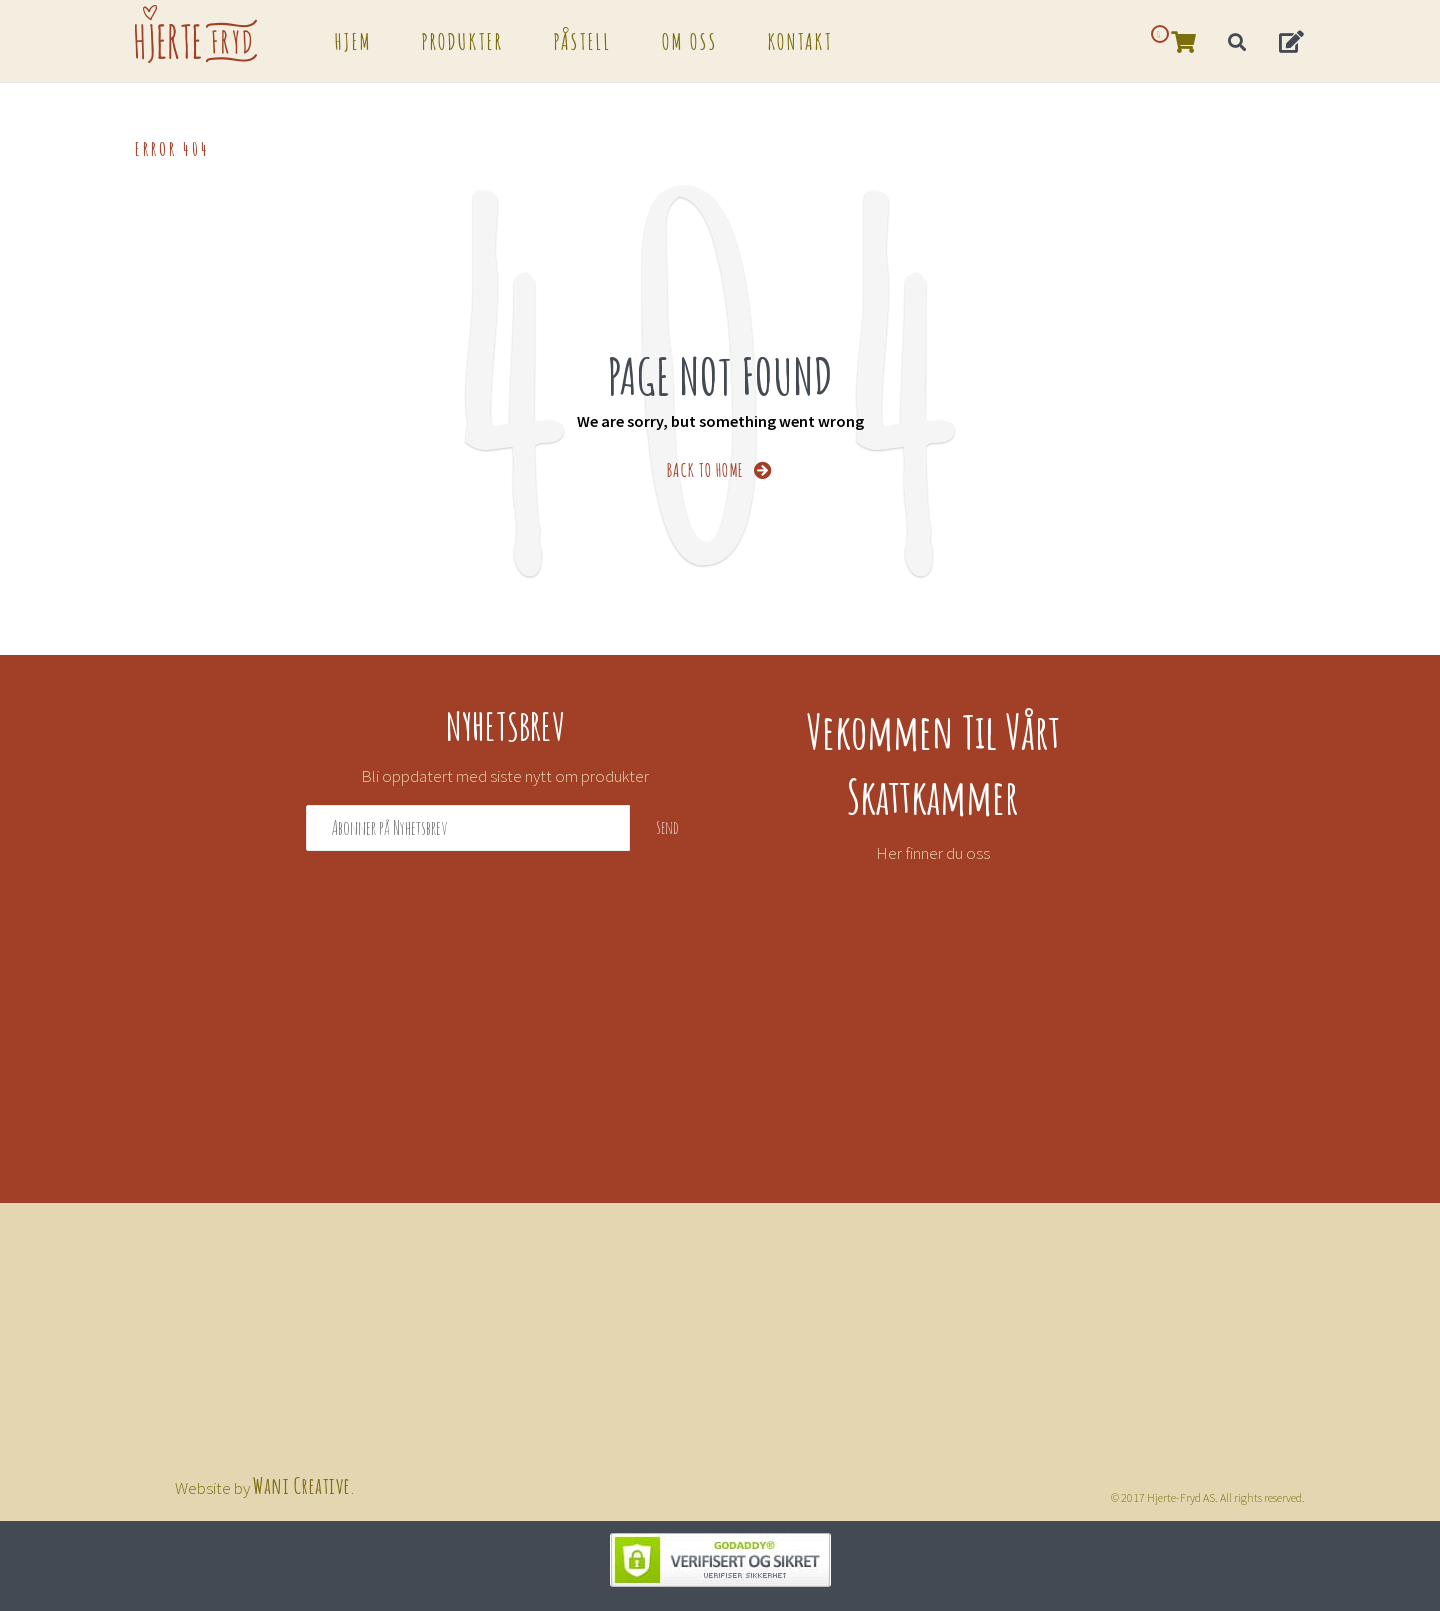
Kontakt (800, 40)
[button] (1292, 40)
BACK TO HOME (720, 468)
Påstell (583, 40)
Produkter (463, 40)
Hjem (353, 40)
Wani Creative (302, 1484)
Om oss (690, 40)
